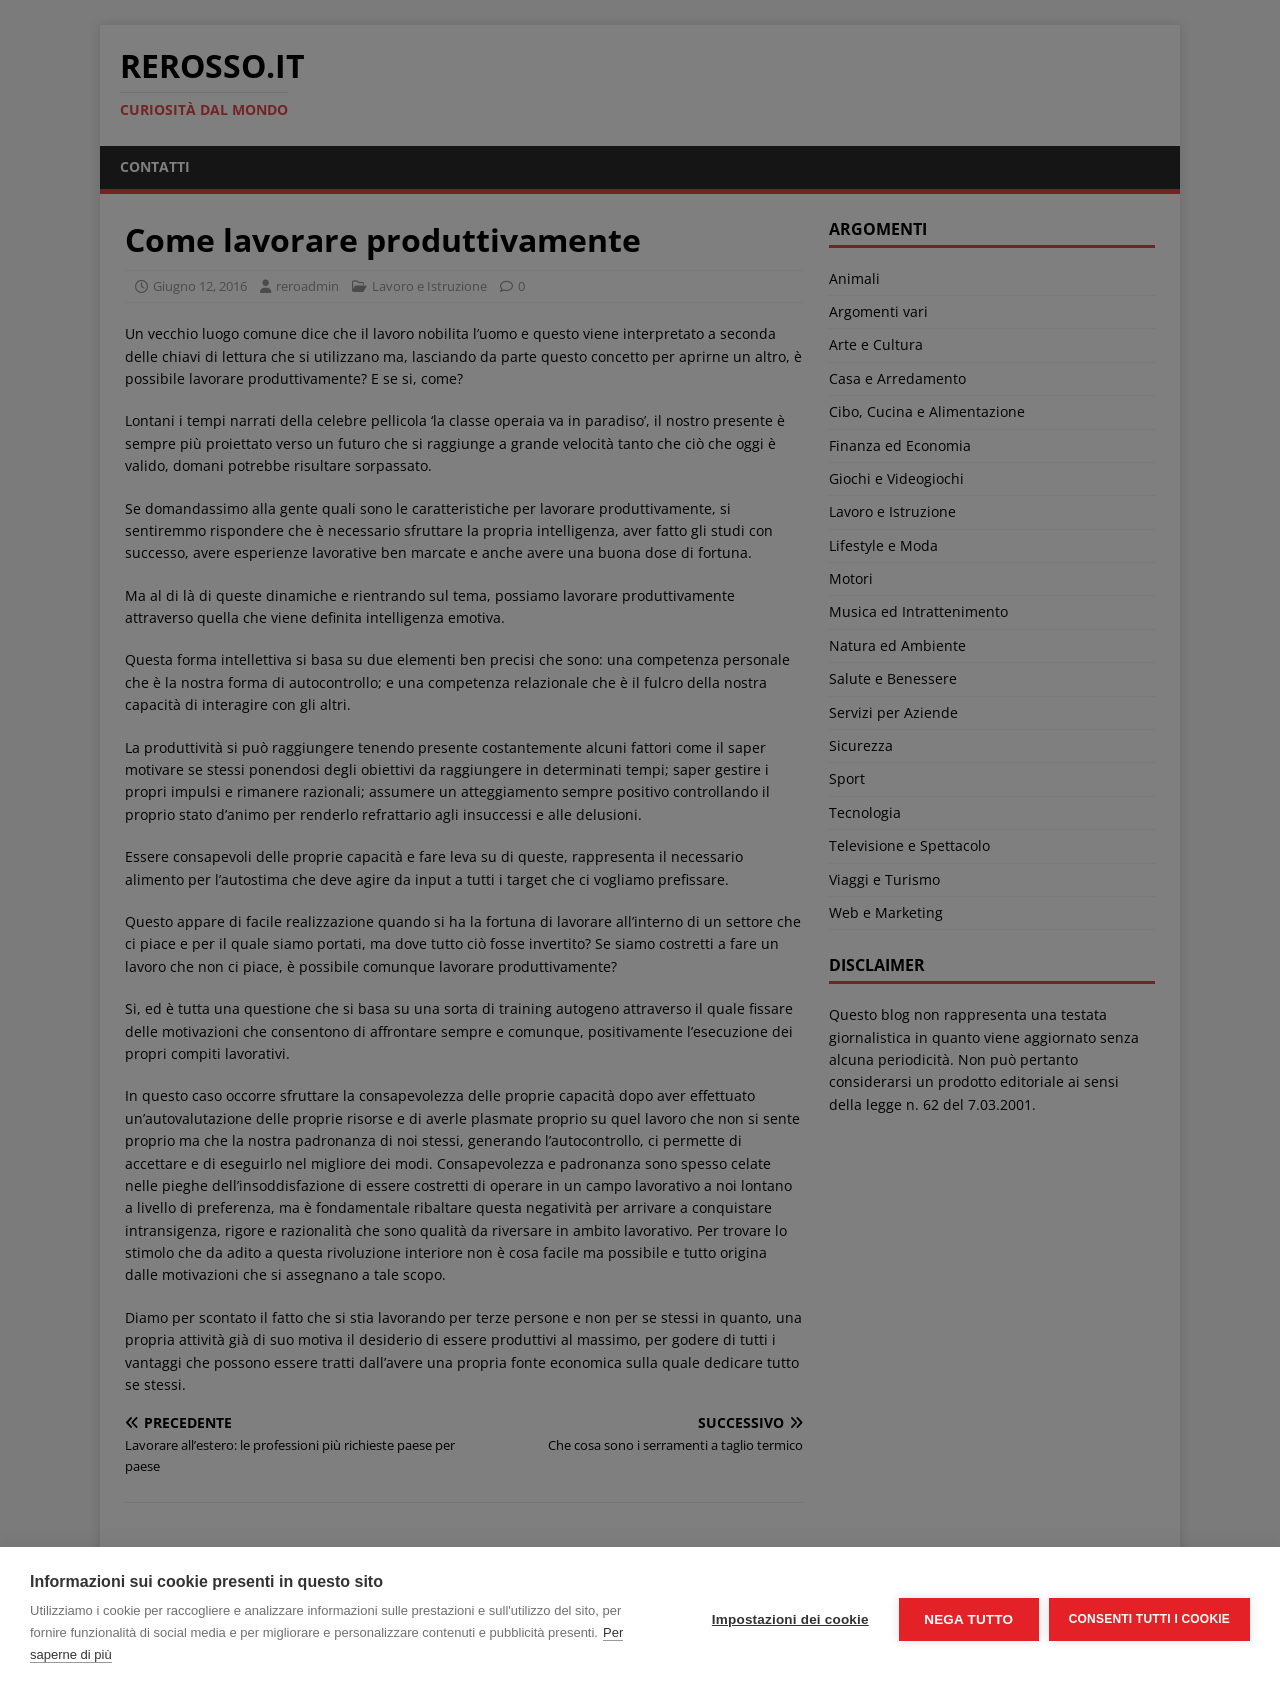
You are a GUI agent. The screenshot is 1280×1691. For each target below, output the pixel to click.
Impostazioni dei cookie (790, 1619)
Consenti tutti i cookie (1149, 1619)
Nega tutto (968, 1619)
